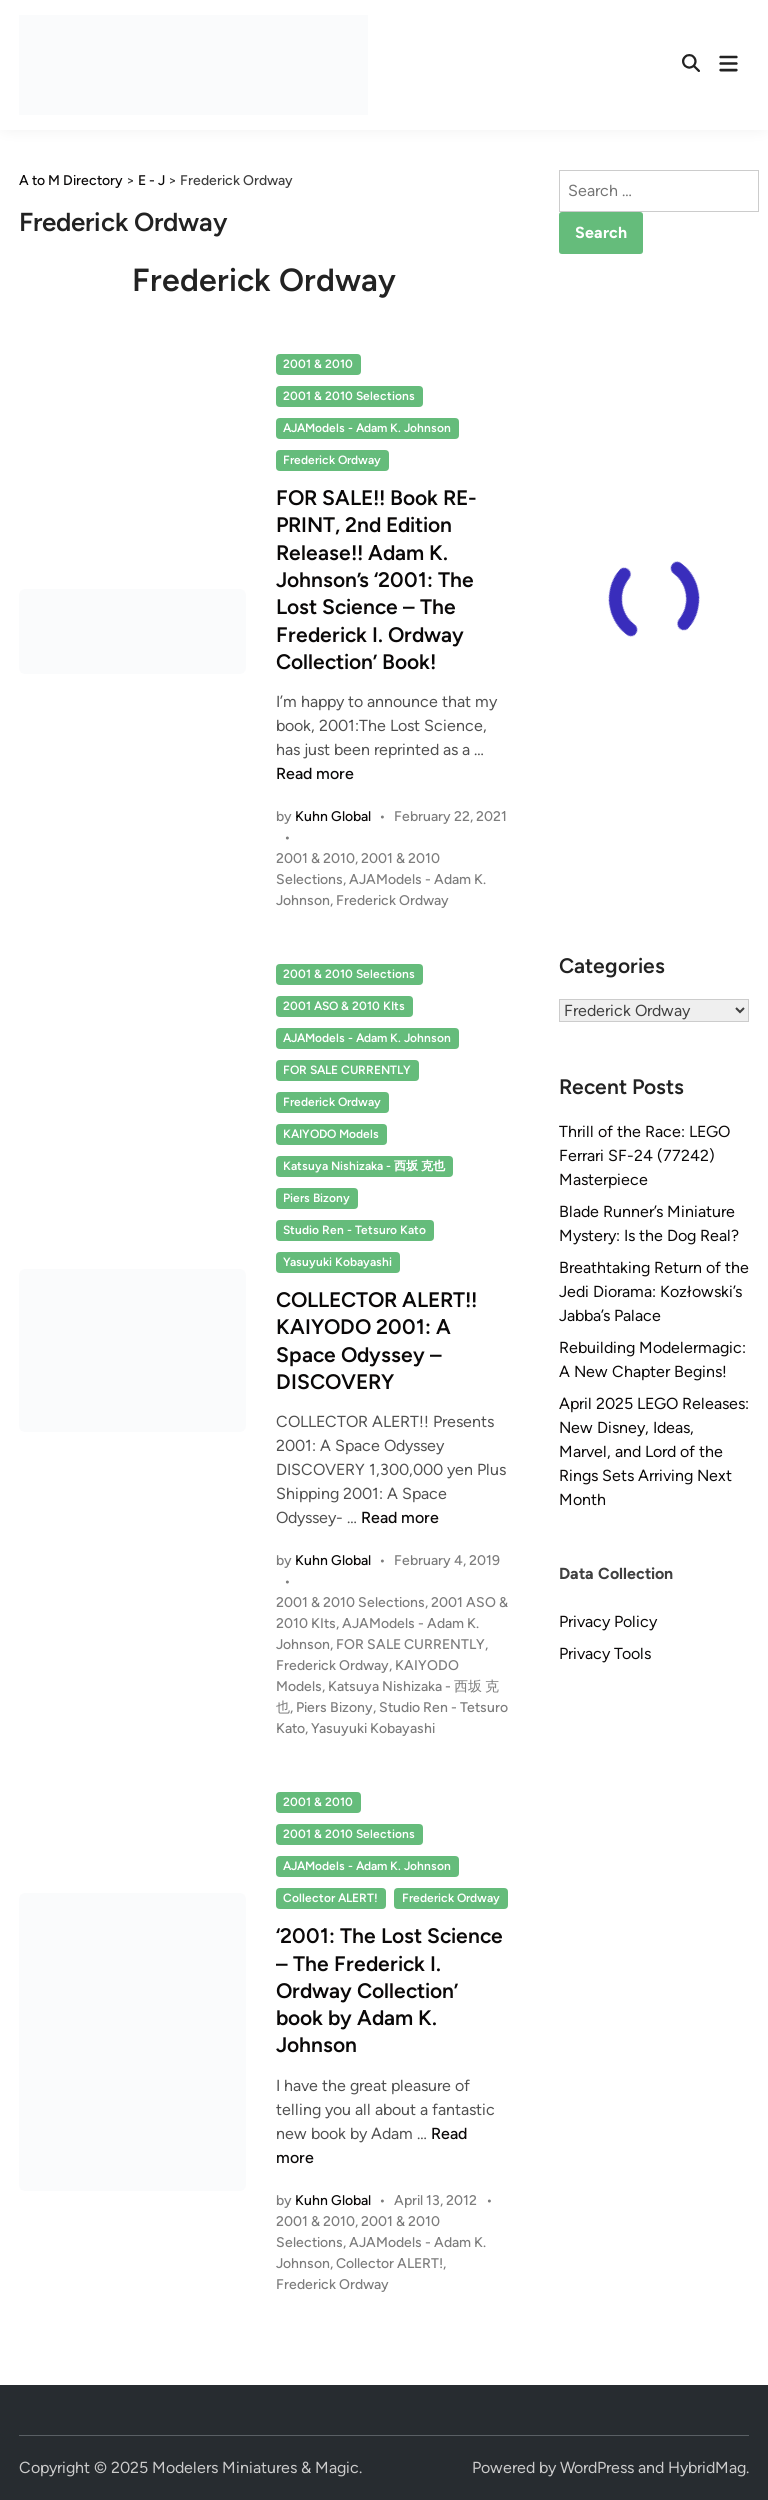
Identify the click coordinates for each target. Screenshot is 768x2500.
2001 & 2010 (318, 364)
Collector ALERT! (330, 1898)
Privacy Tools (605, 1653)
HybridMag (707, 2467)
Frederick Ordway (332, 460)
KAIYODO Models (331, 1134)
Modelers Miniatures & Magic (255, 2467)
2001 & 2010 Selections (349, 396)
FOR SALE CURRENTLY (347, 1070)
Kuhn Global (333, 816)
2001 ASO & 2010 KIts (344, 1006)
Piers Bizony (316, 1198)
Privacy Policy (608, 1621)
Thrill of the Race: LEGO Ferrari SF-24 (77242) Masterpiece (644, 1155)
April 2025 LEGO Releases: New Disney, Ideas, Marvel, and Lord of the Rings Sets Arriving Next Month (654, 1451)
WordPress (597, 2467)
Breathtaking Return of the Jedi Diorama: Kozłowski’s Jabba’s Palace (654, 1291)
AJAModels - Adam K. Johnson (367, 428)
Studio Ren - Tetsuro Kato (354, 1230)
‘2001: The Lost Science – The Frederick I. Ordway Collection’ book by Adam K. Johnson (389, 1990)
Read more (315, 773)
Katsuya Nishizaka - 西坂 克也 (364, 1166)
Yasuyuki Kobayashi (337, 1262)
